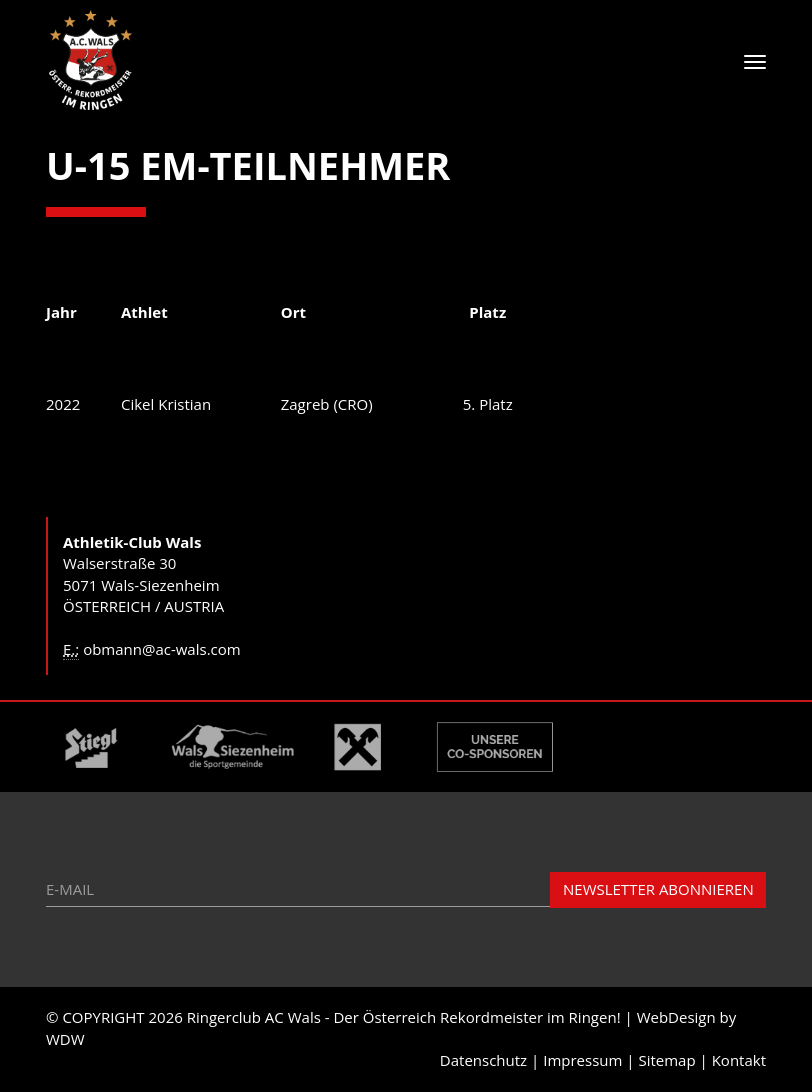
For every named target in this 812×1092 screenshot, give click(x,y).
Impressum (582, 1060)
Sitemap (666, 1060)
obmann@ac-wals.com (162, 649)
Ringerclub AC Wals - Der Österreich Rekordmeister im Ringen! (404, 1017)
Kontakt (739, 1060)
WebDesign (676, 1017)
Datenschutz (483, 1060)
